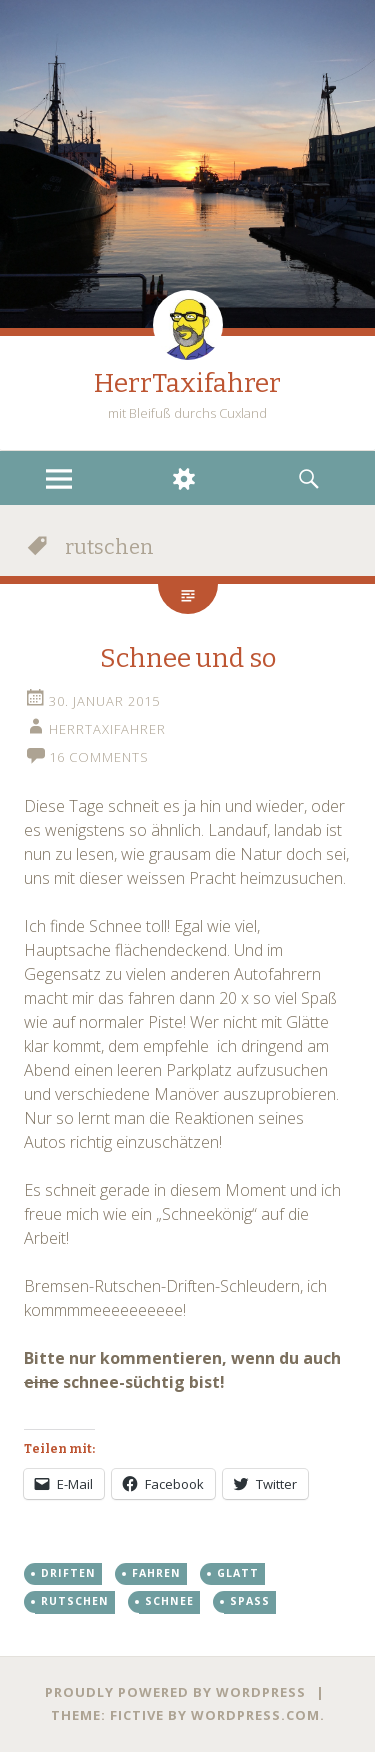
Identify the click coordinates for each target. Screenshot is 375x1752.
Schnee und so (188, 658)
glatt (238, 1573)
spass (250, 1601)
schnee (169, 1601)
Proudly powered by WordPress (175, 1692)
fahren (156, 1573)
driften (68, 1573)
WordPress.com (255, 1715)
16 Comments (99, 757)
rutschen (75, 1601)
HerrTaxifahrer (187, 383)
